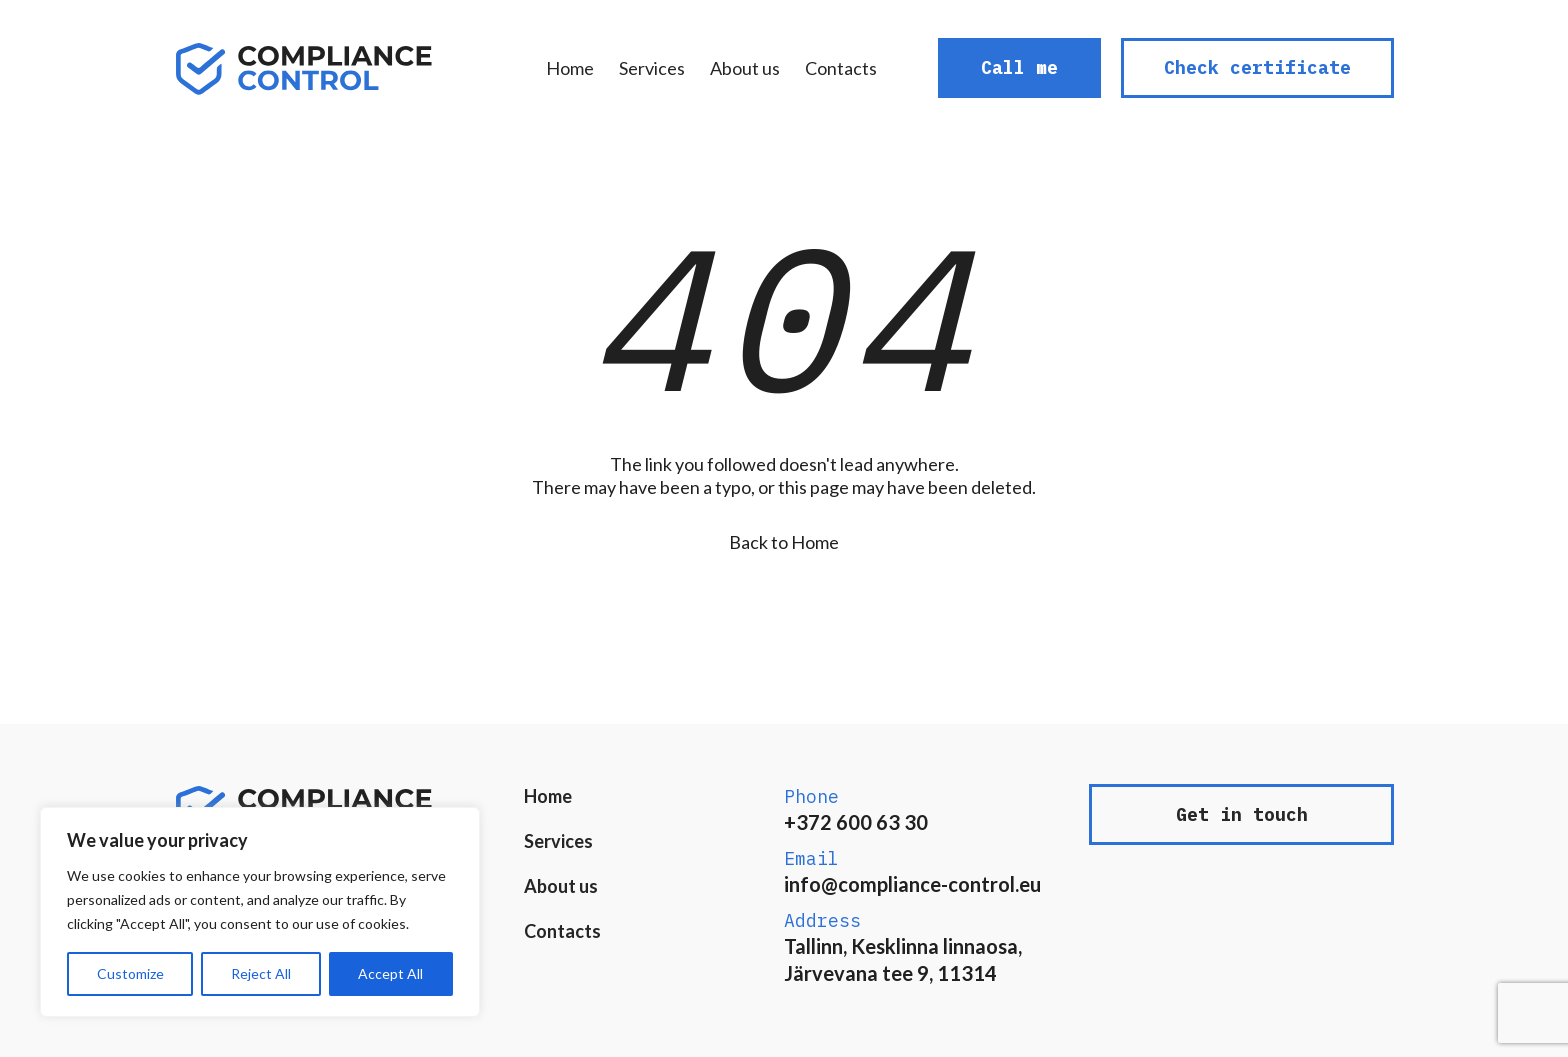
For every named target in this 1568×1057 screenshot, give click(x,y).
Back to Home (784, 542)
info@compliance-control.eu (912, 884)
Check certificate (1257, 67)
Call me (1019, 67)
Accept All (390, 973)
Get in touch (1242, 814)
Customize (130, 973)
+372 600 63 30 (856, 822)
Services (652, 68)
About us (745, 68)
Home (570, 68)
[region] (260, 912)
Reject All (261, 973)
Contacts (841, 68)
